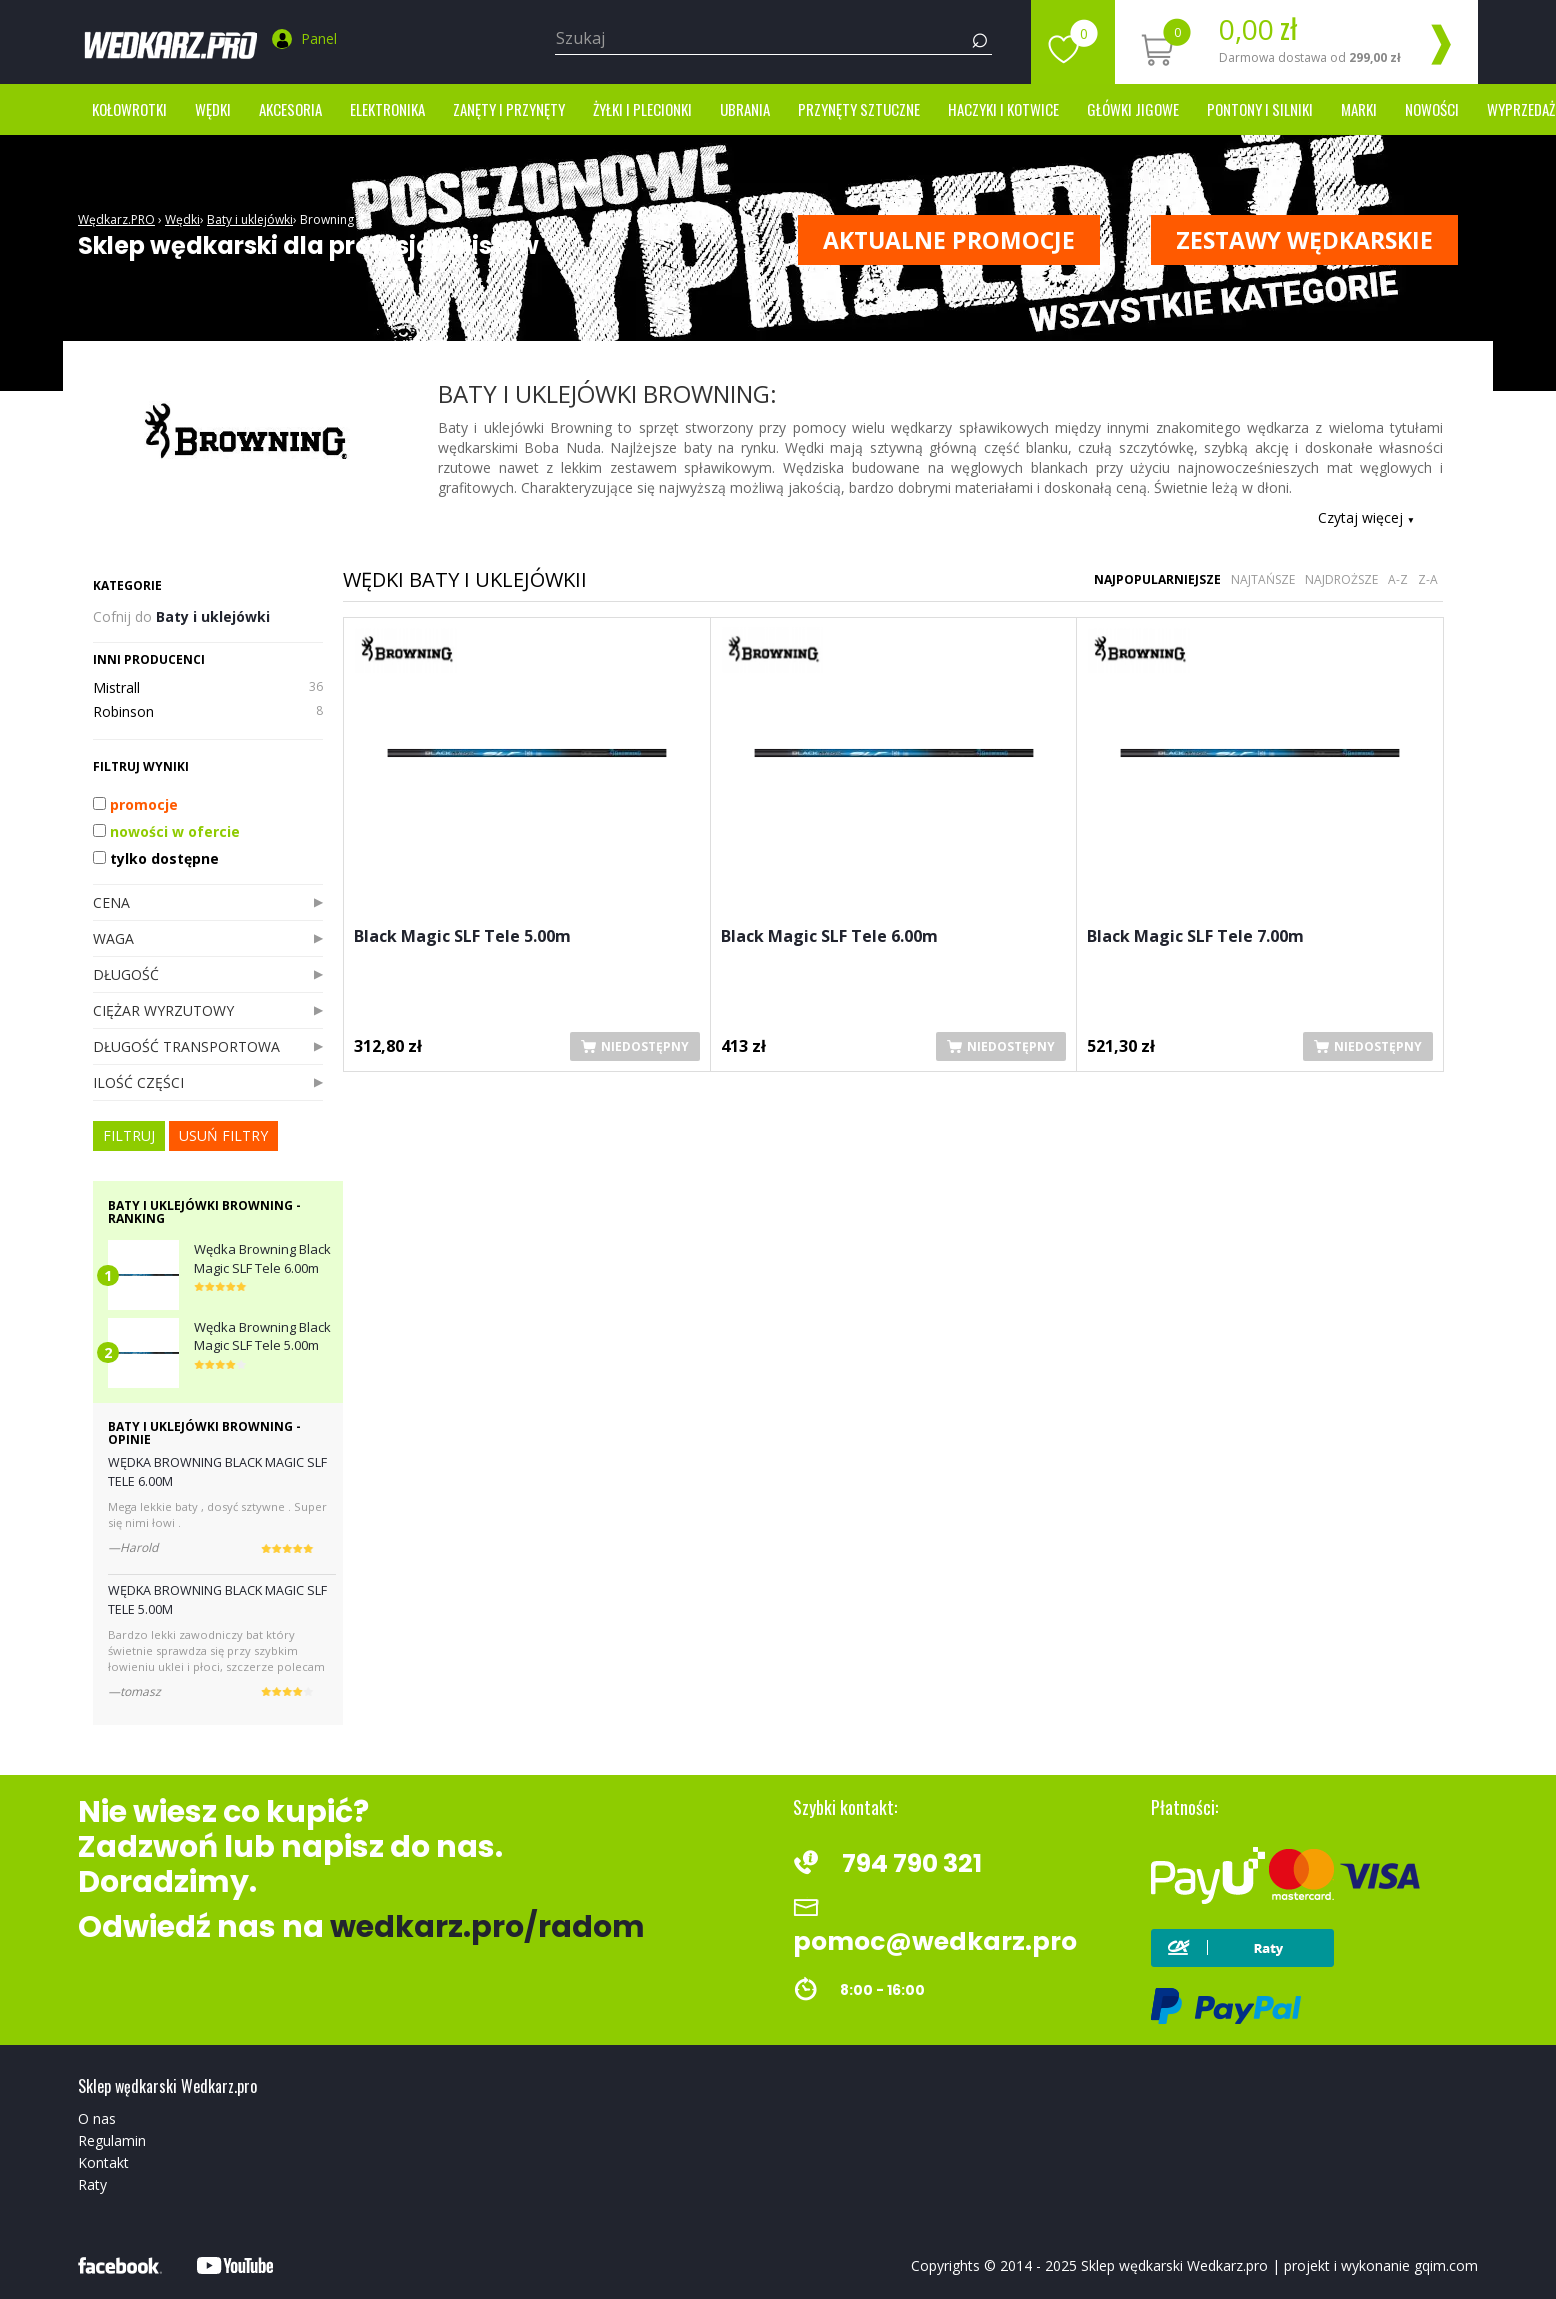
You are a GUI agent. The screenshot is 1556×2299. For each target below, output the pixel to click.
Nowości (1432, 109)
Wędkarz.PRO (116, 219)
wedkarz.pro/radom (487, 1927)
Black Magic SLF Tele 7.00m (1195, 937)
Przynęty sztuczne (859, 109)
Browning (327, 219)
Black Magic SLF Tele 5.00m (462, 937)
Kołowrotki (129, 109)
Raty (92, 2184)
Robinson (208, 712)
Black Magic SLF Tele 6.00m (829, 937)
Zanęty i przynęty (509, 109)
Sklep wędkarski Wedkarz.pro (1174, 2265)
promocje (135, 804)
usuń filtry (223, 1135)
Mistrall (208, 688)
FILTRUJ (129, 1135)
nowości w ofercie (166, 831)
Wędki (213, 109)
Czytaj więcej (1366, 517)
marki (1359, 109)
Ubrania (745, 109)
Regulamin (112, 2140)
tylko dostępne (156, 858)
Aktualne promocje (949, 240)
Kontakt (103, 2162)
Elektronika (387, 109)
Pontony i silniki (1260, 109)
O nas (97, 2118)
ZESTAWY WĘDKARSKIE (1304, 240)
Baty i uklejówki (250, 219)
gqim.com (1446, 2265)
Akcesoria (290, 109)
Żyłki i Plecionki (642, 109)
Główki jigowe (1133, 109)
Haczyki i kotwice (1003, 109)
